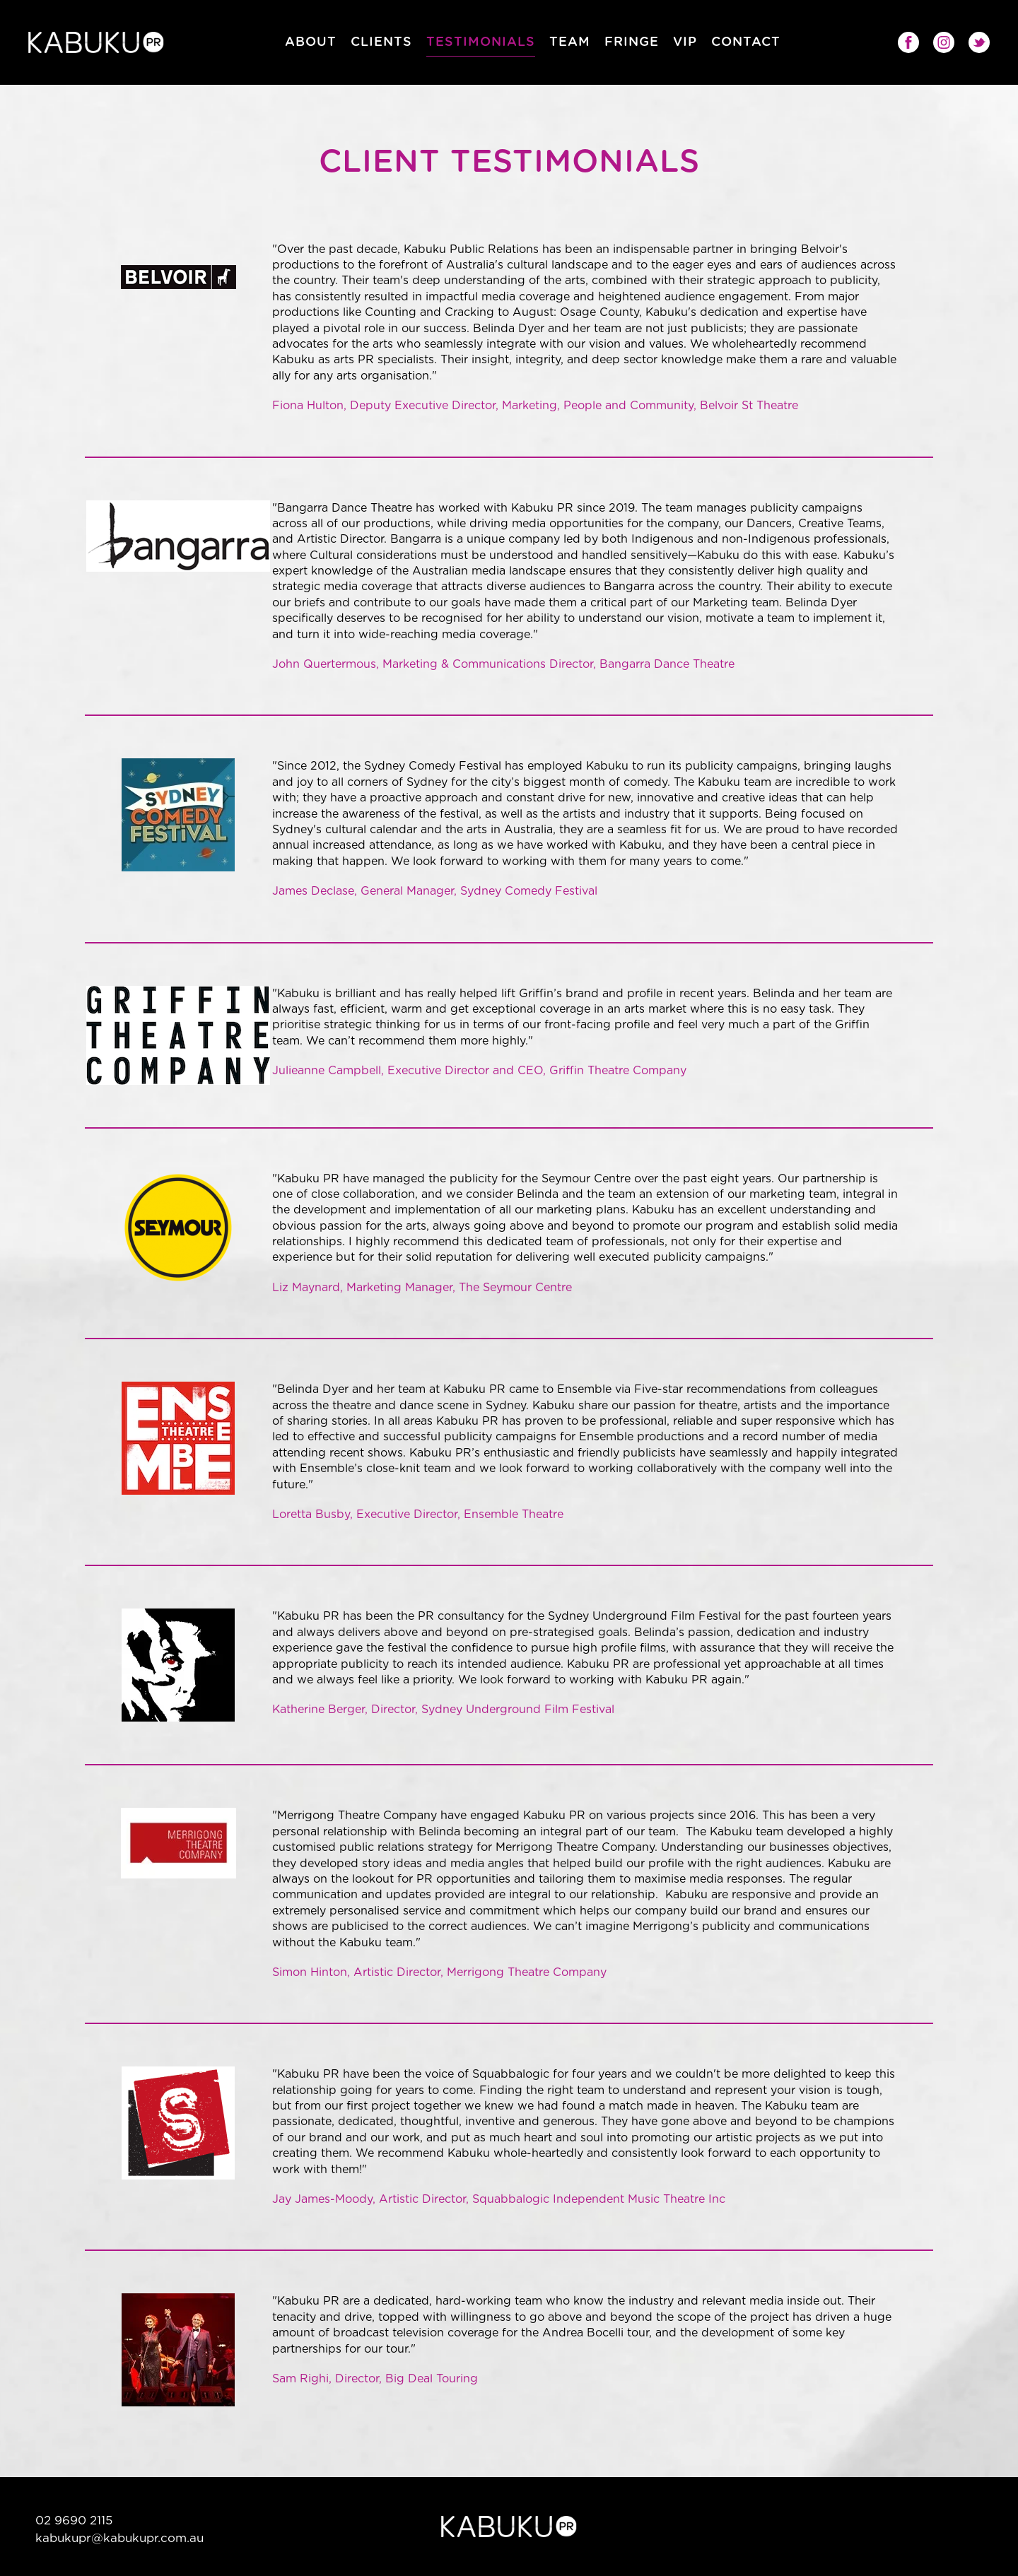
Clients (381, 42)
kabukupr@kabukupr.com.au (119, 2538)
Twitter (979, 42)
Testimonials (480, 42)
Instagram (943, 42)
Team (569, 42)
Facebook (908, 42)
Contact (745, 42)
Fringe (631, 42)
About (311, 42)
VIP (685, 42)
